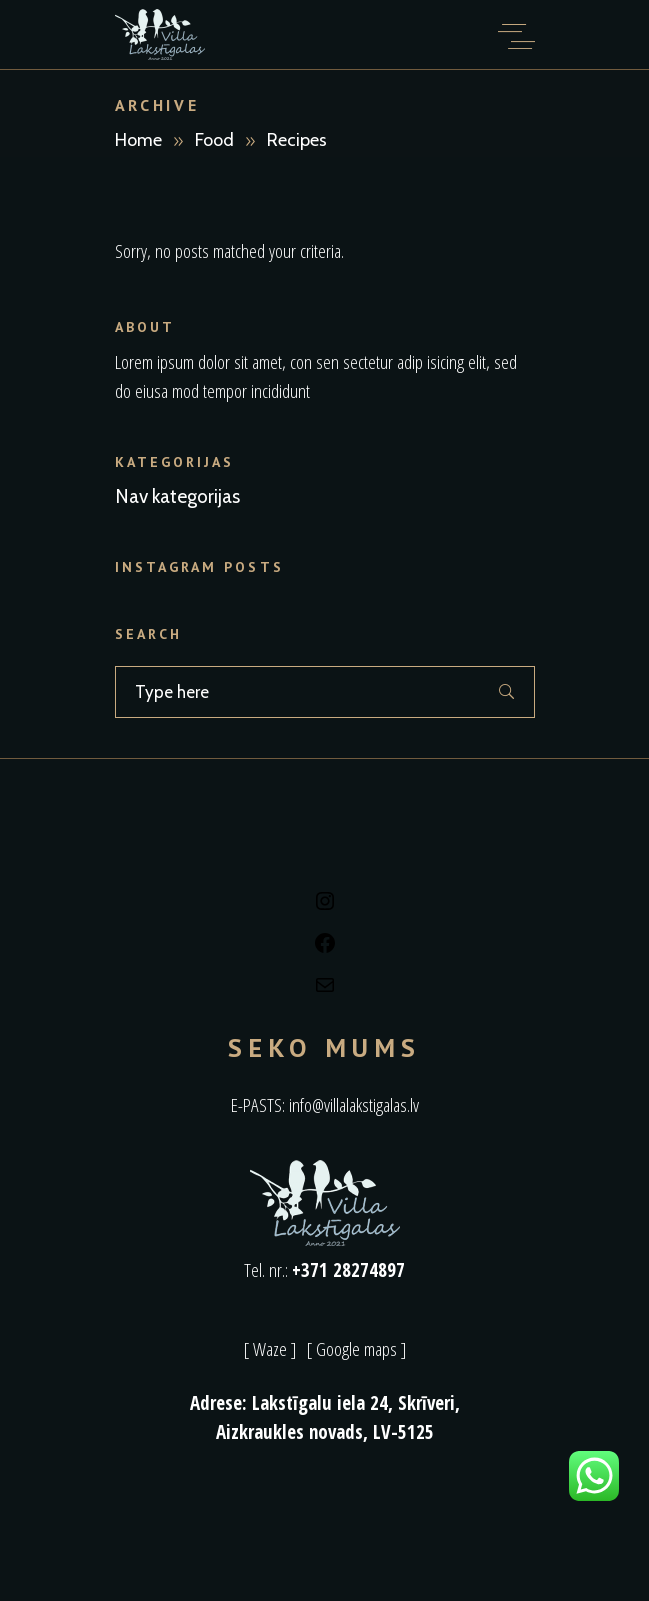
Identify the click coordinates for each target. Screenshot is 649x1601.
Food (214, 140)
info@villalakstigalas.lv (354, 1105)
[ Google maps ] (356, 1349)
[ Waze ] (270, 1349)
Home (138, 140)
